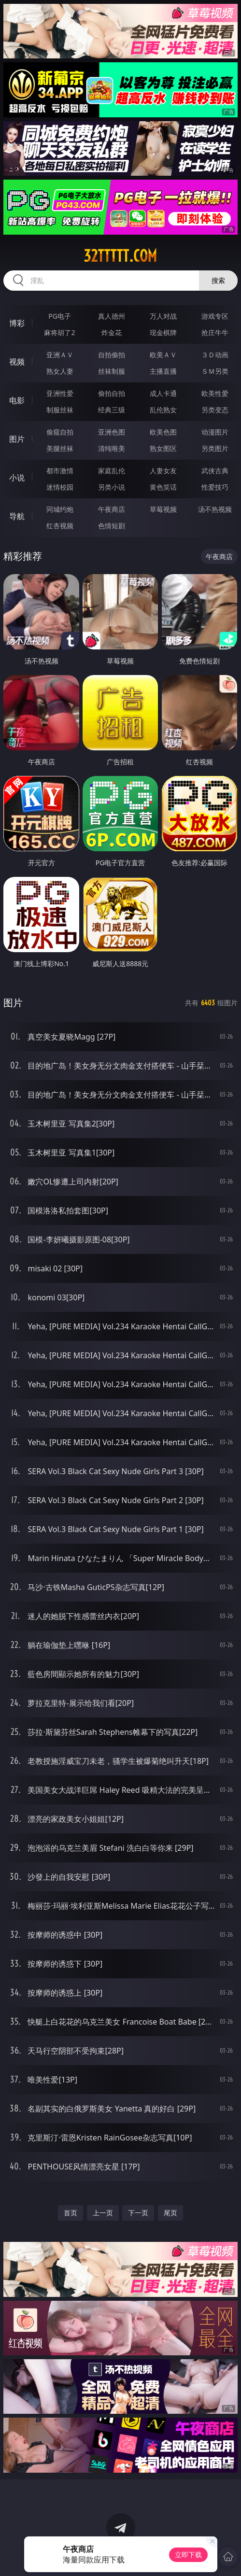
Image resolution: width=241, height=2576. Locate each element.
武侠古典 (214, 470)
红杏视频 (59, 525)
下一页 (138, 2212)
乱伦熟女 (163, 409)
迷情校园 (59, 487)
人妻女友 (163, 470)
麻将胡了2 (59, 332)
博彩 (17, 323)
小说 (17, 477)
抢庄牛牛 (214, 332)
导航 (17, 516)
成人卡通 (163, 393)
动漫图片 (214, 431)
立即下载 (188, 2554)
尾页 (170, 2212)
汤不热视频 (215, 509)
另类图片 (214, 448)
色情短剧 (111, 525)
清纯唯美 (111, 448)
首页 (70, 2212)
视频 (17, 361)
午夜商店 (111, 509)
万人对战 (163, 316)
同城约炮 (59, 509)
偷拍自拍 (111, 393)
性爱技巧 (214, 487)
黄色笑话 (163, 487)
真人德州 (111, 316)
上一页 (103, 2212)
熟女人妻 (59, 371)
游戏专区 (214, 316)
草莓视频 (163, 509)
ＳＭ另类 (214, 371)
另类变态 (214, 409)
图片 (17, 439)
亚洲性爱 (59, 393)
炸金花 (111, 332)
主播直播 (163, 371)
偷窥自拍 (59, 431)
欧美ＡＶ (163, 354)
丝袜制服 (111, 371)
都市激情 (59, 470)
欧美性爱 (214, 393)
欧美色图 (163, 431)
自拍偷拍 (111, 354)
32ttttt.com (120, 256)
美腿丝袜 (59, 448)
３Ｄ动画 (214, 354)
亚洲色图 (111, 431)
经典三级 (111, 409)
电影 (17, 400)
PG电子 (59, 316)
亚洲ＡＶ (59, 354)
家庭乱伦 (111, 470)
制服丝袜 (59, 409)
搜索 (218, 280)
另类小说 (111, 487)
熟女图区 (163, 448)
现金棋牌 (163, 332)
